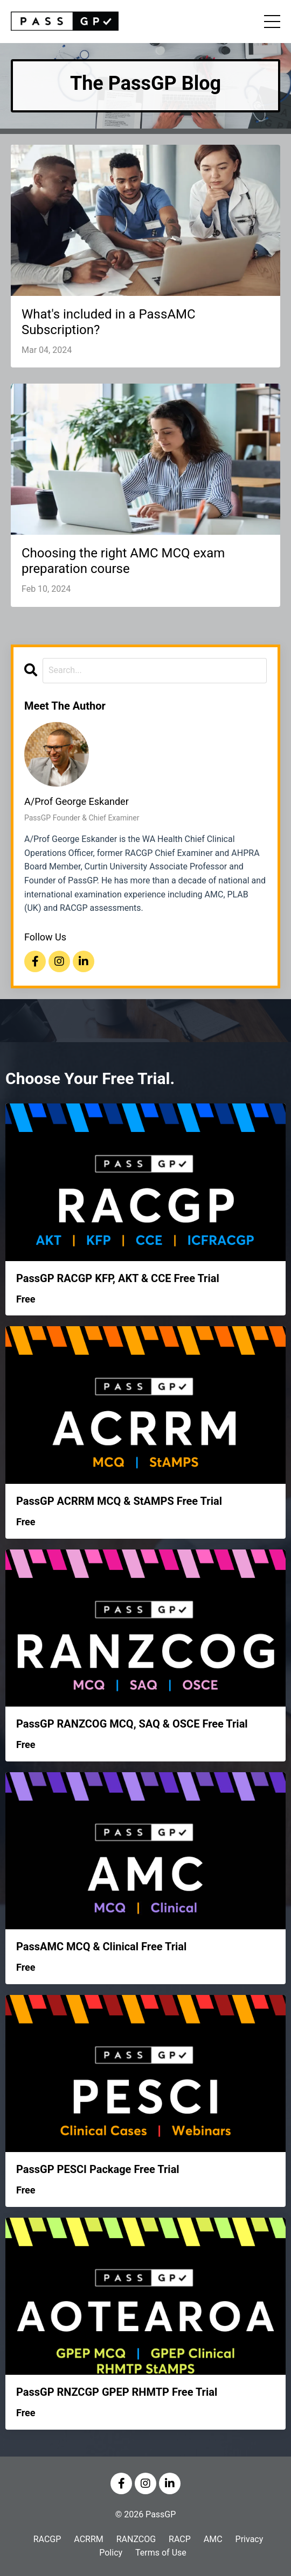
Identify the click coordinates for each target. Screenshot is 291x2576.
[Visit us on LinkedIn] (83, 961)
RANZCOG (136, 2539)
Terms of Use (160, 2552)
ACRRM (88, 2539)
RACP (180, 2539)
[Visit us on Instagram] (59, 961)
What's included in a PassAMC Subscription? (109, 322)
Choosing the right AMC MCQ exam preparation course (123, 561)
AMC (213, 2539)
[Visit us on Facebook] (35, 961)
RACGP (47, 2539)
